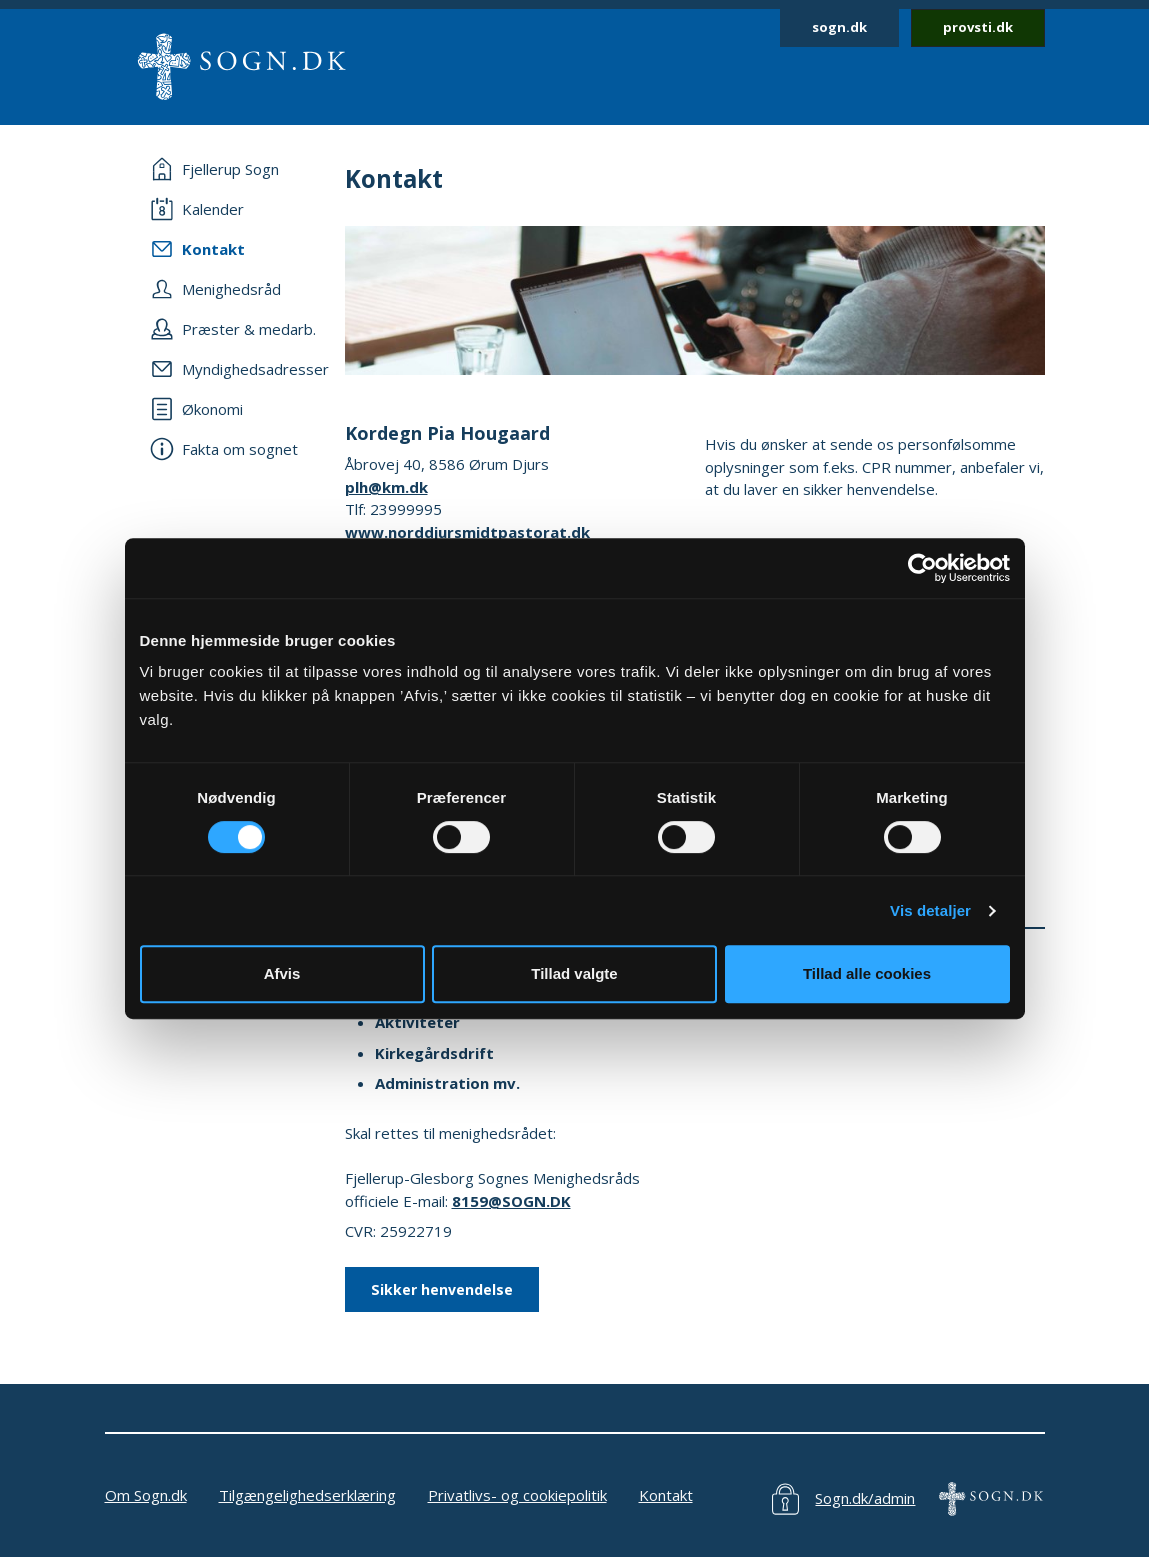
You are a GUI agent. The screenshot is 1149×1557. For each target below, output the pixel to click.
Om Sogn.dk (146, 1495)
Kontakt (666, 1495)
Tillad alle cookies (867, 973)
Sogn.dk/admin (865, 1498)
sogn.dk (839, 27)
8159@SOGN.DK (511, 1201)
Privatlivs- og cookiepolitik (517, 1495)
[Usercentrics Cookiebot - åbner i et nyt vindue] (922, 568)
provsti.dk (978, 27)
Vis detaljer (930, 910)
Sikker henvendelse (442, 1289)
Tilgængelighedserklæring (307, 1495)
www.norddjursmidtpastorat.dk (467, 532)
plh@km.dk (386, 487)
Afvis (282, 973)
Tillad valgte (574, 973)
